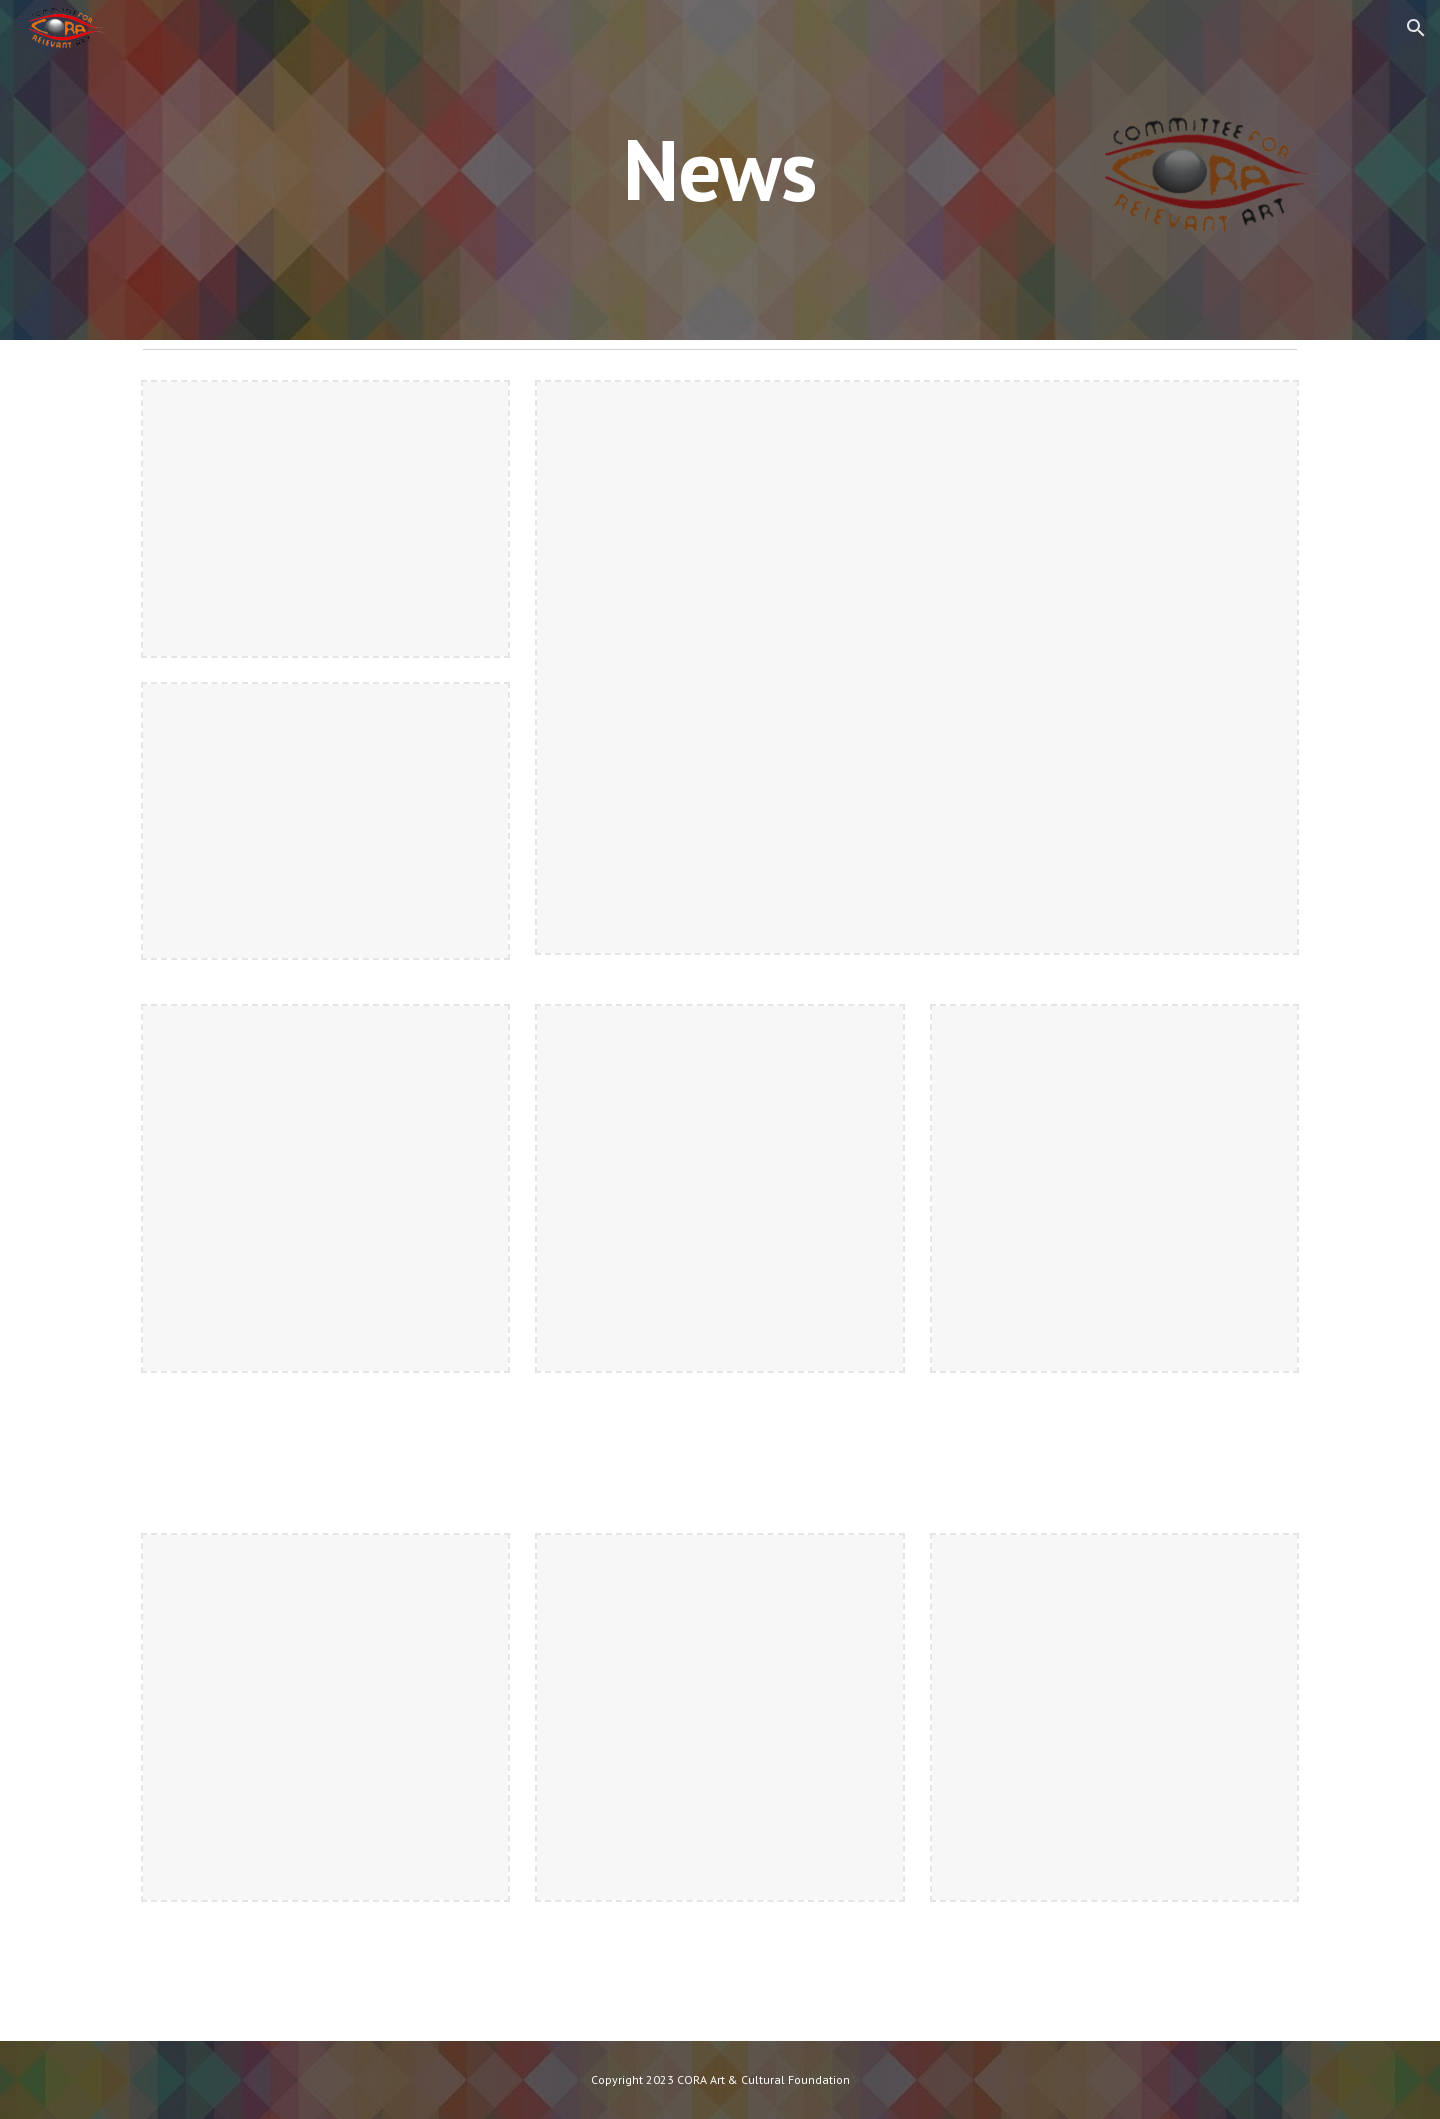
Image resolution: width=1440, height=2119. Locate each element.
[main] (720, 169)
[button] (1416, 28)
